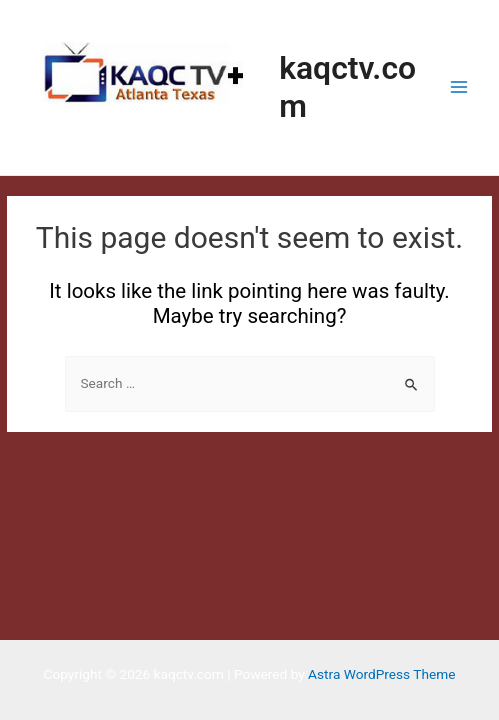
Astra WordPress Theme (381, 674)
